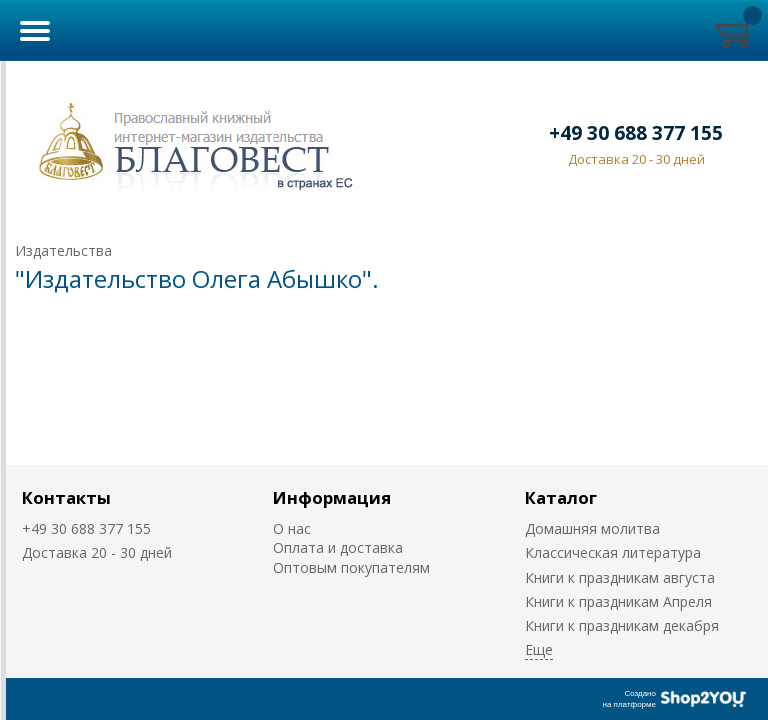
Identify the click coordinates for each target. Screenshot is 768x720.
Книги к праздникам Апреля (618, 601)
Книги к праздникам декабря (622, 625)
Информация (332, 497)
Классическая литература (613, 552)
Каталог (561, 497)
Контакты (66, 497)
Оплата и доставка (338, 547)
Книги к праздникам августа (620, 577)
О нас (292, 528)
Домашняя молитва (592, 528)
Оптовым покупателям (351, 567)
